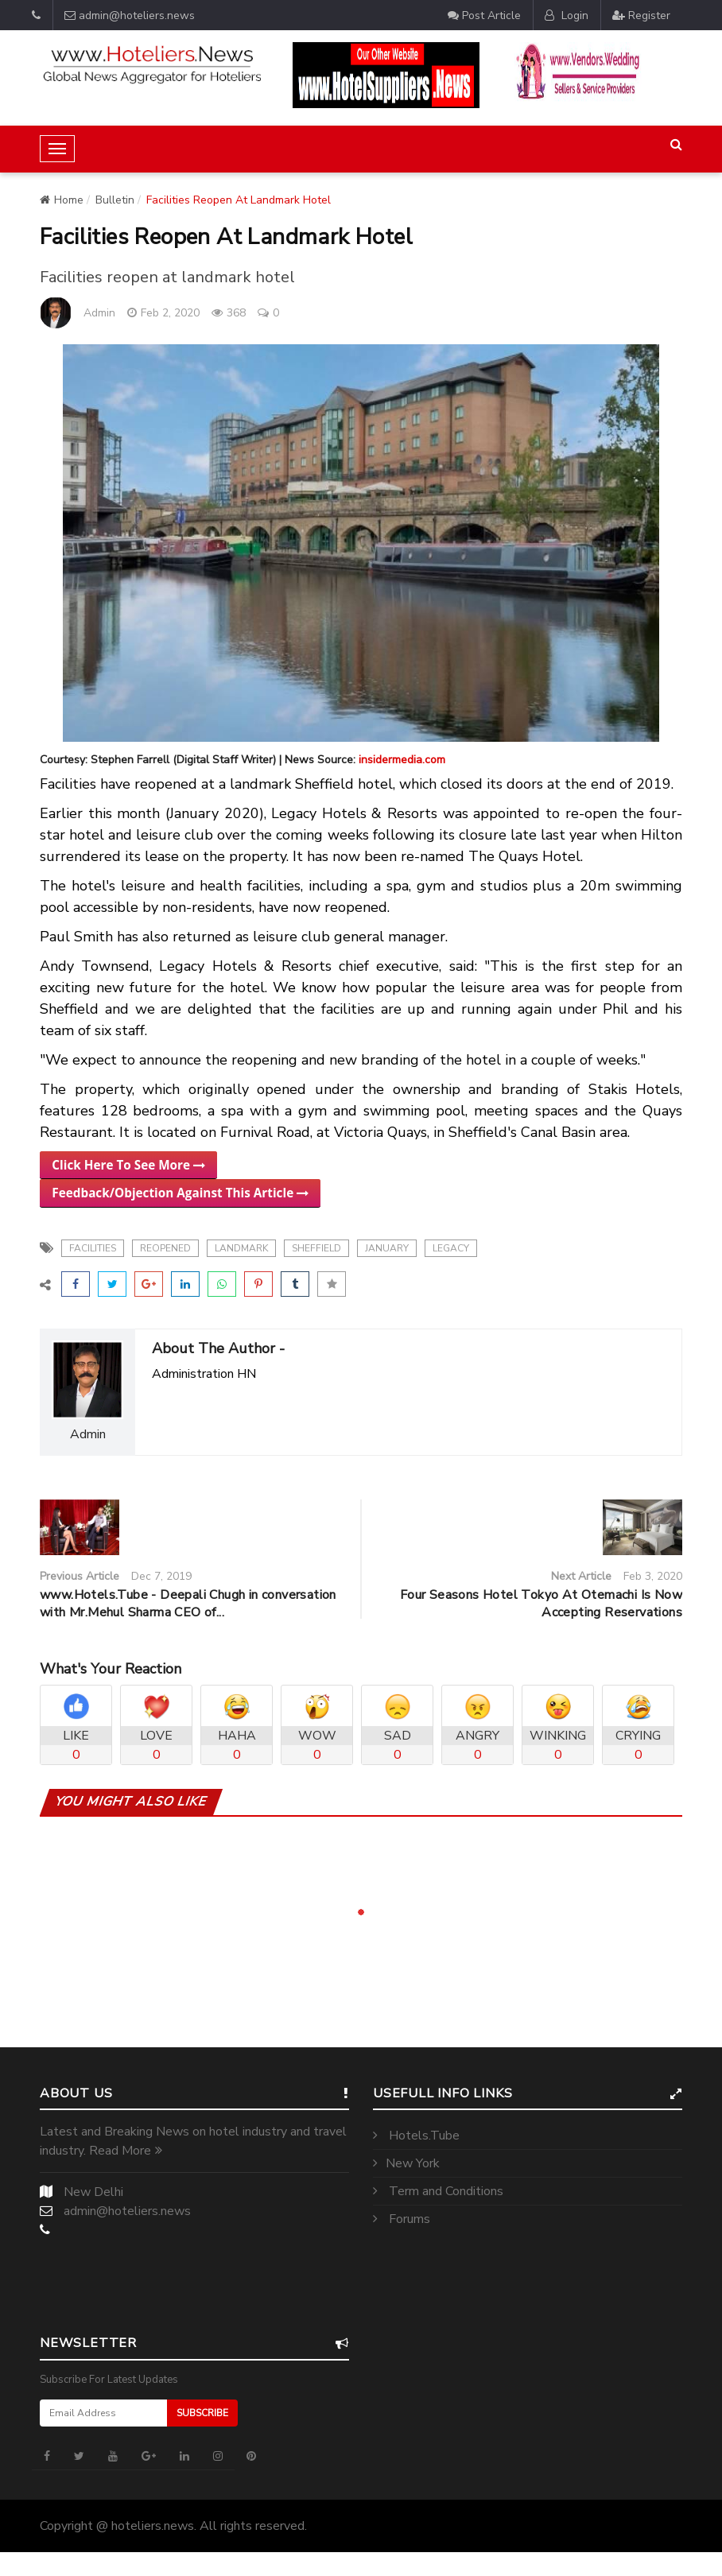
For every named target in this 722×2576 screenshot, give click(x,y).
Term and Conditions (438, 2191)
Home (61, 200)
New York (406, 2163)
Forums (401, 2219)
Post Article (484, 15)
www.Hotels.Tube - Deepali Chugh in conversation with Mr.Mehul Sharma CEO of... (188, 1603)
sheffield (316, 1248)
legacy (451, 1248)
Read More (125, 2150)
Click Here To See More (128, 1165)
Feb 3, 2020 (652, 1576)
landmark (241, 1248)
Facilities (92, 1248)
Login (566, 15)
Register (641, 15)
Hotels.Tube (416, 2135)
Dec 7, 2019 (161, 1576)
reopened (165, 1248)
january (387, 1248)
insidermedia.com (402, 759)
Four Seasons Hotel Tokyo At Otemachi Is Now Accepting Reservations (541, 1603)
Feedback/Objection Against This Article (180, 1193)
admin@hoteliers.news (129, 15)
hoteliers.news (152, 2526)
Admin (99, 312)
